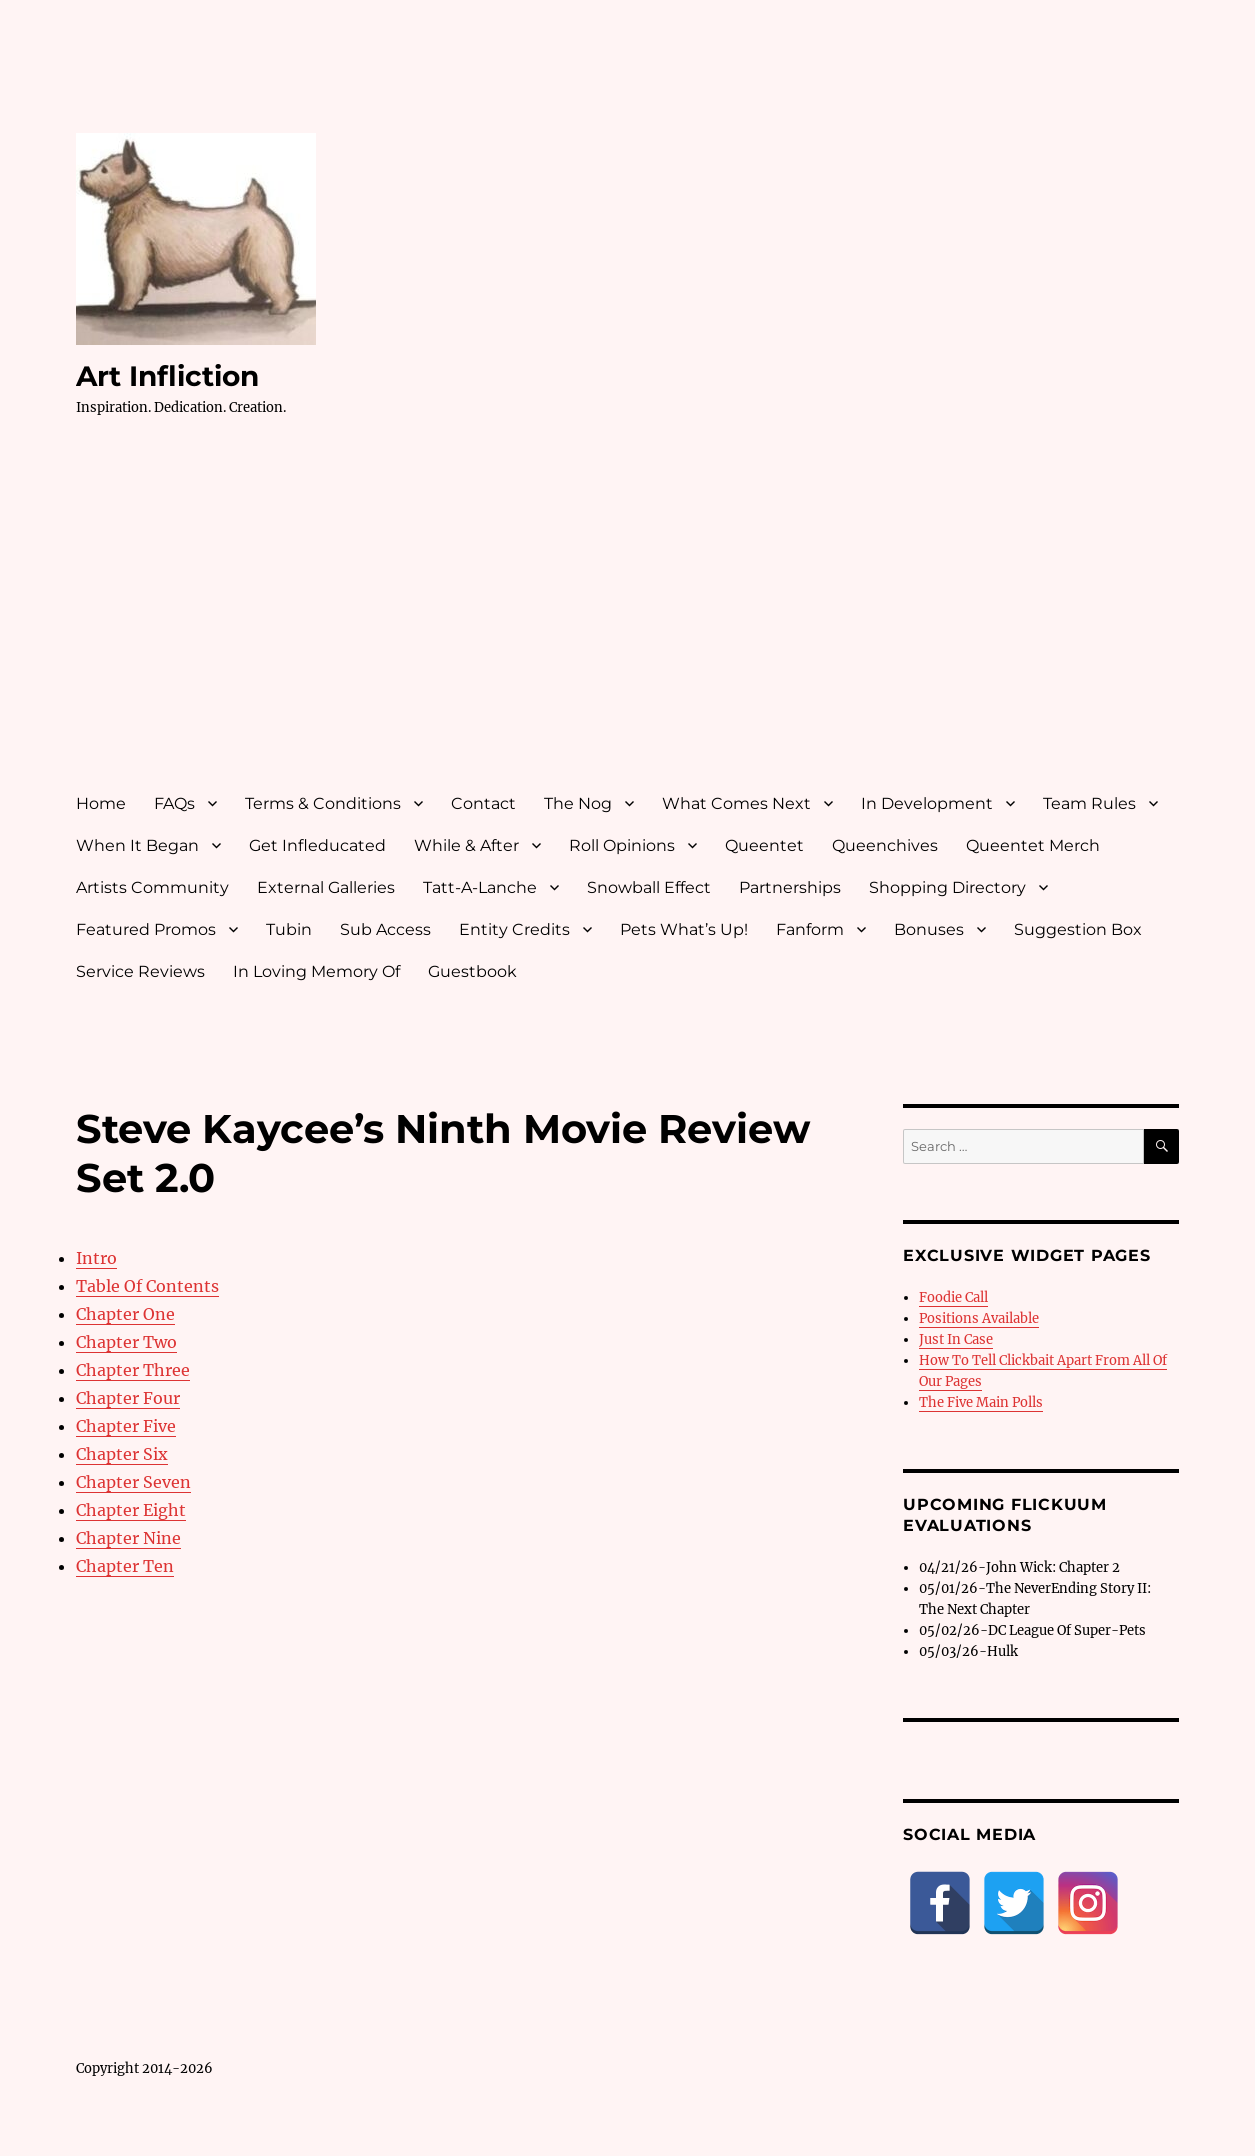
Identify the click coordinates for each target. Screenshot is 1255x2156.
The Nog (578, 803)
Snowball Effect (649, 887)
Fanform (810, 929)
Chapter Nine (128, 1538)
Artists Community (152, 887)
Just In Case (956, 1339)
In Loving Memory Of (316, 971)
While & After (466, 845)
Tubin (289, 929)
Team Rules (1089, 803)
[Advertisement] (631, 623)
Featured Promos (146, 929)
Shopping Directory (947, 887)
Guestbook (472, 971)
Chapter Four (128, 1398)
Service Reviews (140, 971)
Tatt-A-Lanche (480, 887)
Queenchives (885, 845)
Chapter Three (133, 1370)
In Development (927, 803)
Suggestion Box (1078, 929)
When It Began (137, 845)
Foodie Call (953, 1297)
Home (101, 803)
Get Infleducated (317, 845)
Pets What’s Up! (684, 929)
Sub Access (385, 929)
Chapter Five (126, 1426)
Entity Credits (514, 929)
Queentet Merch (1033, 845)
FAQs (174, 803)
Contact (483, 803)
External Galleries (326, 887)
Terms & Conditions (323, 803)
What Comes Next (736, 803)
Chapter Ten (125, 1566)
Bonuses (929, 929)
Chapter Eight (131, 1510)
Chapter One (125, 1314)
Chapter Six (122, 1454)
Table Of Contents (147, 1286)
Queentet (764, 845)
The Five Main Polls (981, 1402)
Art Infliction (167, 376)
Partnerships (790, 887)
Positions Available (979, 1318)
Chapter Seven (133, 1482)
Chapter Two (126, 1342)
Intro (96, 1258)
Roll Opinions (622, 845)
